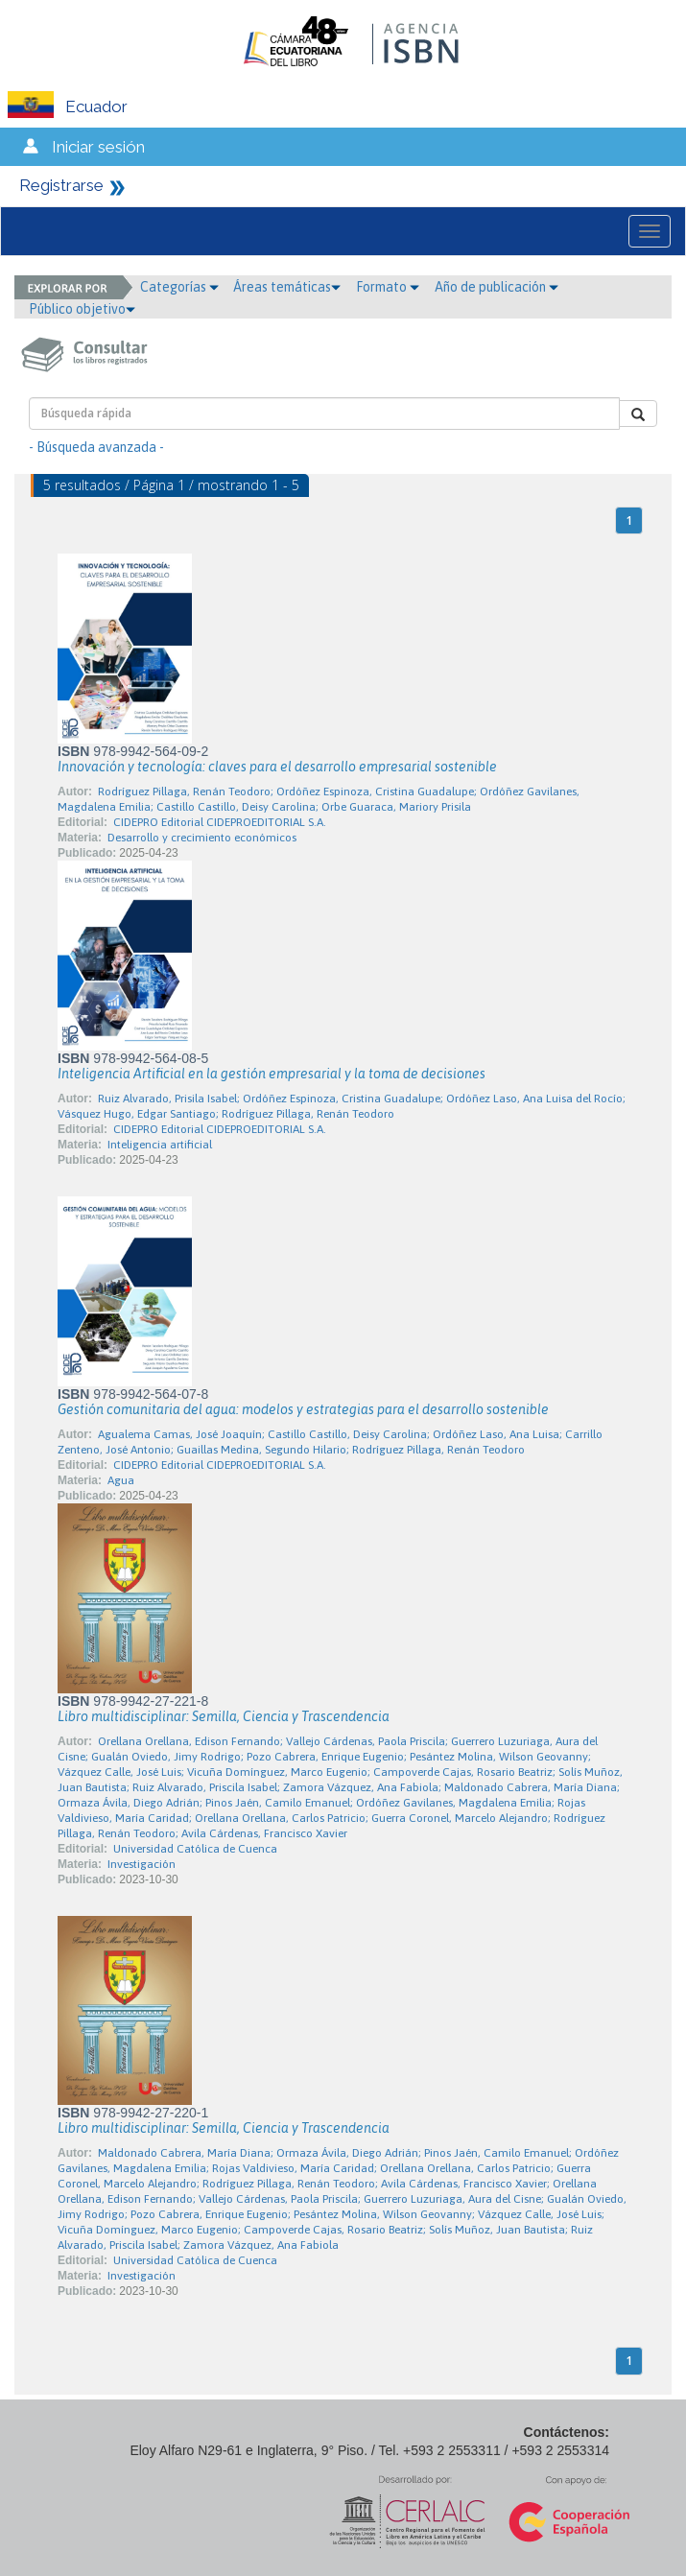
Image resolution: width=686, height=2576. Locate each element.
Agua (120, 1480)
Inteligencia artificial (159, 1144)
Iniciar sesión (98, 146)
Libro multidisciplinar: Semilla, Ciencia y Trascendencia (224, 1716)
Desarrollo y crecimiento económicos (201, 837)
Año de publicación (496, 287)
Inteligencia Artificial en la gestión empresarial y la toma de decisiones (271, 1073)
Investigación (141, 1864)
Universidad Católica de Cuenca (195, 1848)
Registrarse (61, 185)
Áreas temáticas (287, 287)
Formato (387, 287)
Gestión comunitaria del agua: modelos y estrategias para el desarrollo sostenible (303, 1409)
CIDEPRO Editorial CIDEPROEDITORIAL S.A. (219, 822)
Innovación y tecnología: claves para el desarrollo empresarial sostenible (277, 766)
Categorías (179, 287)
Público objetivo (82, 309)
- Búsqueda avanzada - (96, 447)
